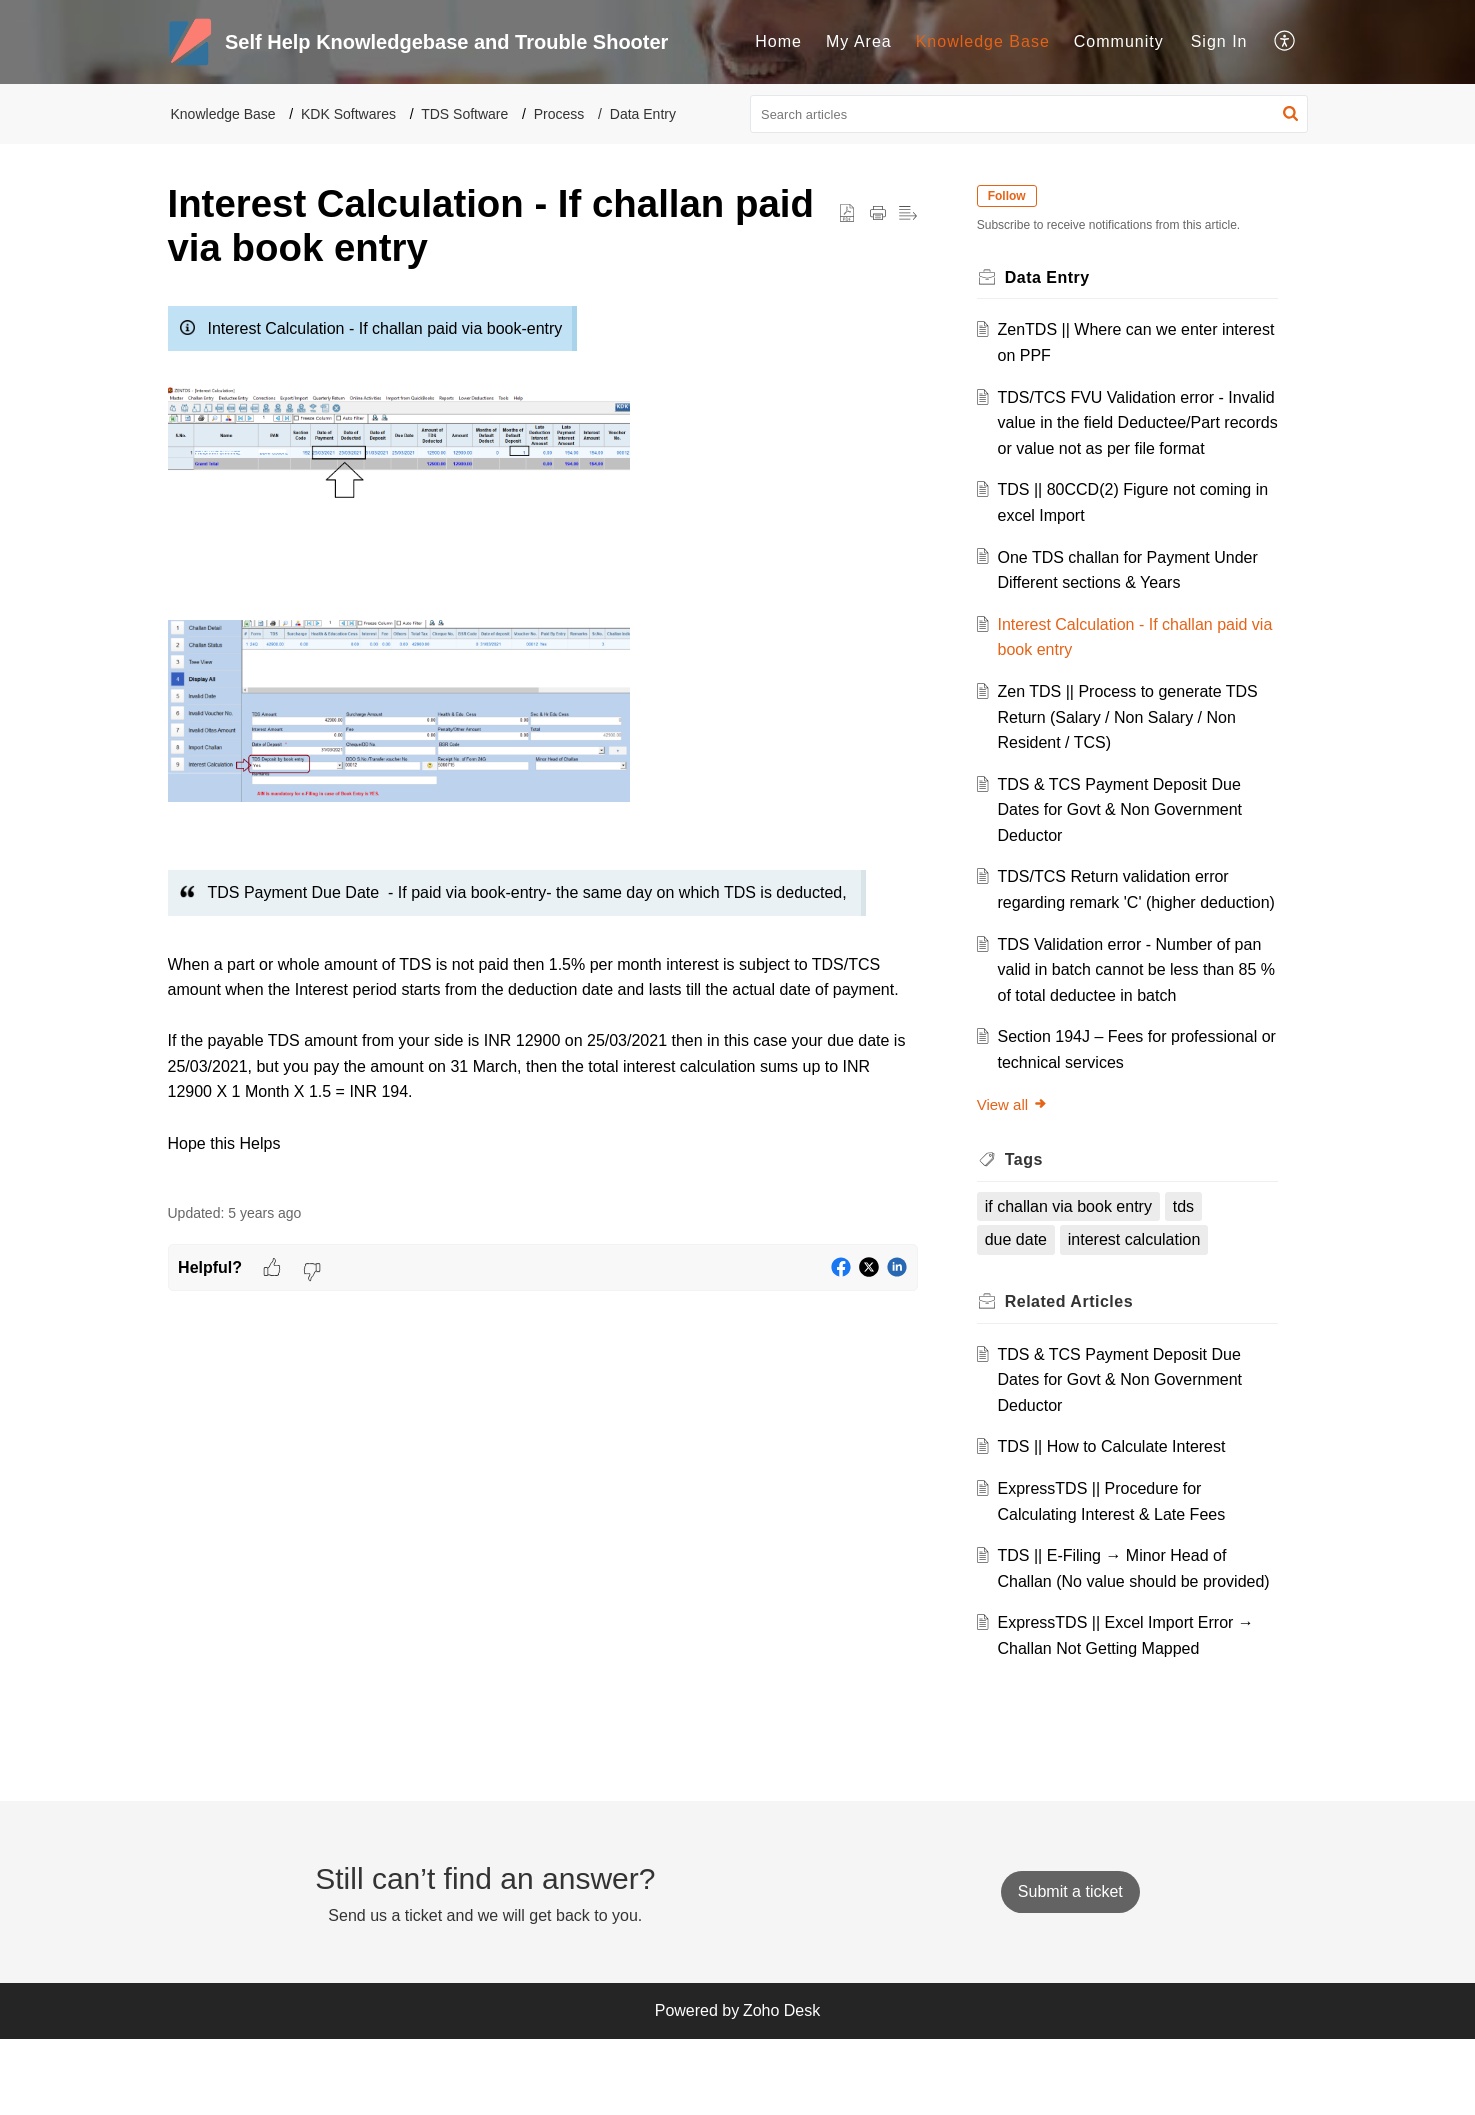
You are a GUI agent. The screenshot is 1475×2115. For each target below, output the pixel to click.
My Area (859, 41)
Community (1119, 41)
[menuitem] (778, 42)
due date (1021, 1291)
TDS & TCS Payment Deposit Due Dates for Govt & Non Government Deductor (1124, 835)
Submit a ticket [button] (1070, 1968)
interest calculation (1139, 1291)
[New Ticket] (1070, 1968)
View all (1017, 1155)
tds (1188, 1257)
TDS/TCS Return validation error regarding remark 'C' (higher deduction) (1117, 928)
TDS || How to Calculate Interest (1116, 1498)
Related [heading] (1074, 1352)
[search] (1029, 114)
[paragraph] (543, 739)
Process (559, 114)
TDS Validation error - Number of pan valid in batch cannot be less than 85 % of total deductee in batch (1134, 1021)
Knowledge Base (983, 41)
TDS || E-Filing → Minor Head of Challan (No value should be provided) (1116, 1632)
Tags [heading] (1029, 1210)
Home (778, 41)
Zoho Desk (781, 2087)
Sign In (1219, 41)
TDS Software (464, 114)
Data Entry (643, 114)
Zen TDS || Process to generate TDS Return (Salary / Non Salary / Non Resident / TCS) (1132, 743)
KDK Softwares (348, 114)
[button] (1285, 42)
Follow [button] (1012, 196)
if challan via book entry (1073, 1257)
